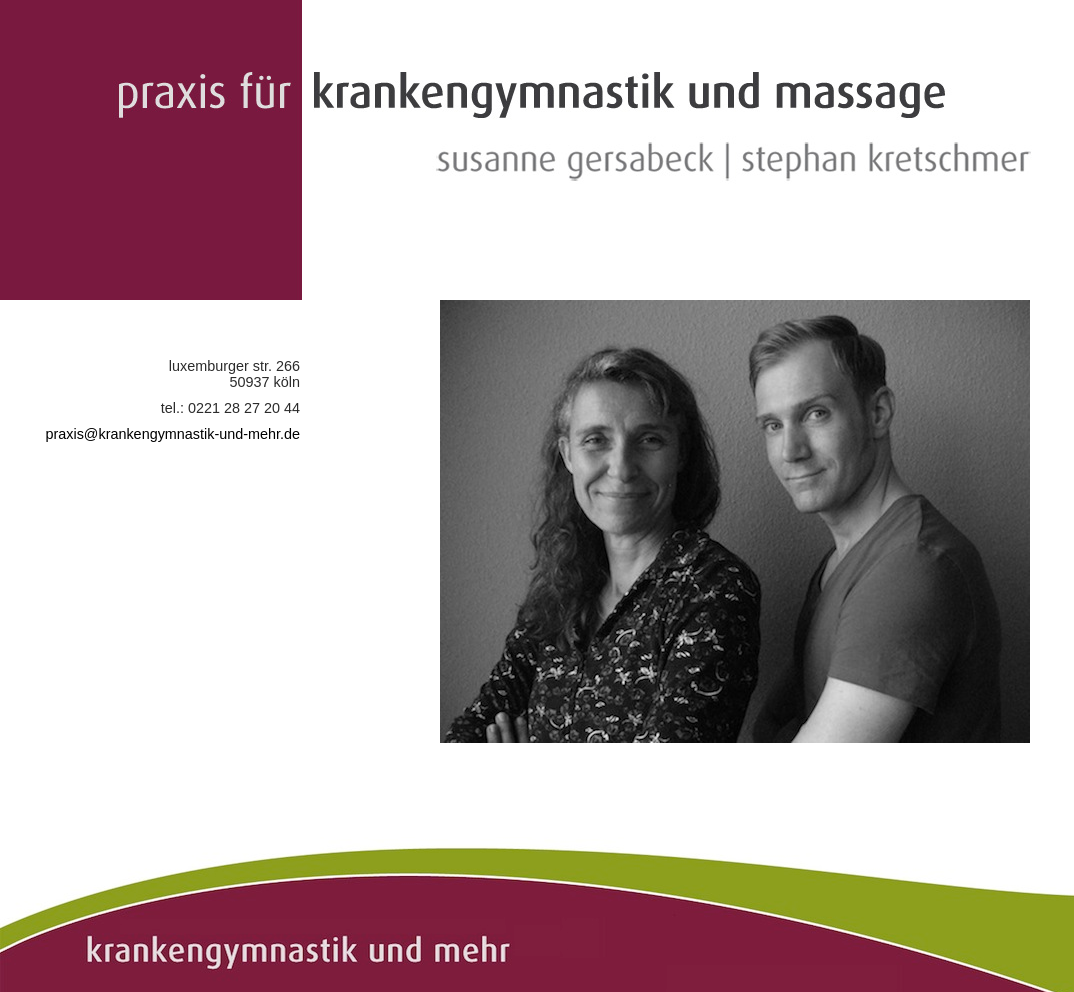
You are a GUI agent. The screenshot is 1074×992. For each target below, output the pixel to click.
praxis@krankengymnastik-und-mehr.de (172, 434)
